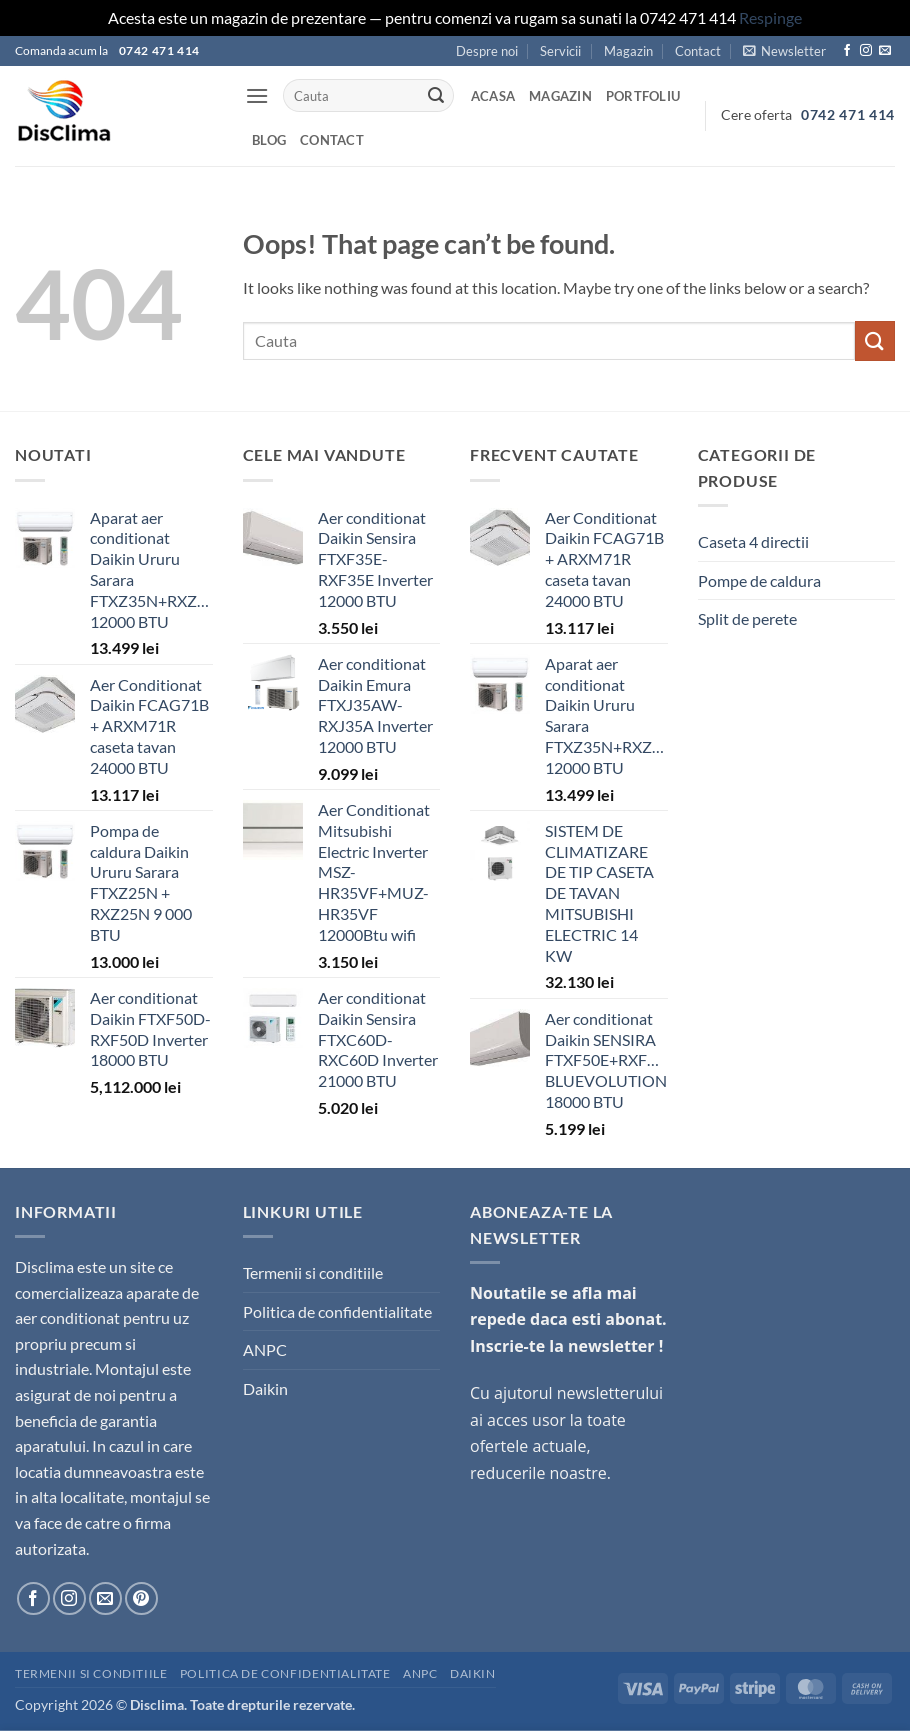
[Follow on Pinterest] (141, 1598)
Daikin (265, 1388)
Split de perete (747, 618)
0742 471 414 (848, 115)
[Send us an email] (885, 51)
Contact (698, 51)
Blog (269, 140)
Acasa (493, 96)
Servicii (560, 51)
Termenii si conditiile (313, 1272)
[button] (784, 51)
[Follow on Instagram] (866, 51)
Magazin (628, 51)
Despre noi (487, 51)
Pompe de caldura (759, 580)
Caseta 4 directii (753, 541)
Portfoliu (643, 96)
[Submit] (436, 96)
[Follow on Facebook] (847, 51)
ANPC (265, 1349)
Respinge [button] (770, 17)
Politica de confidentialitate (337, 1311)
